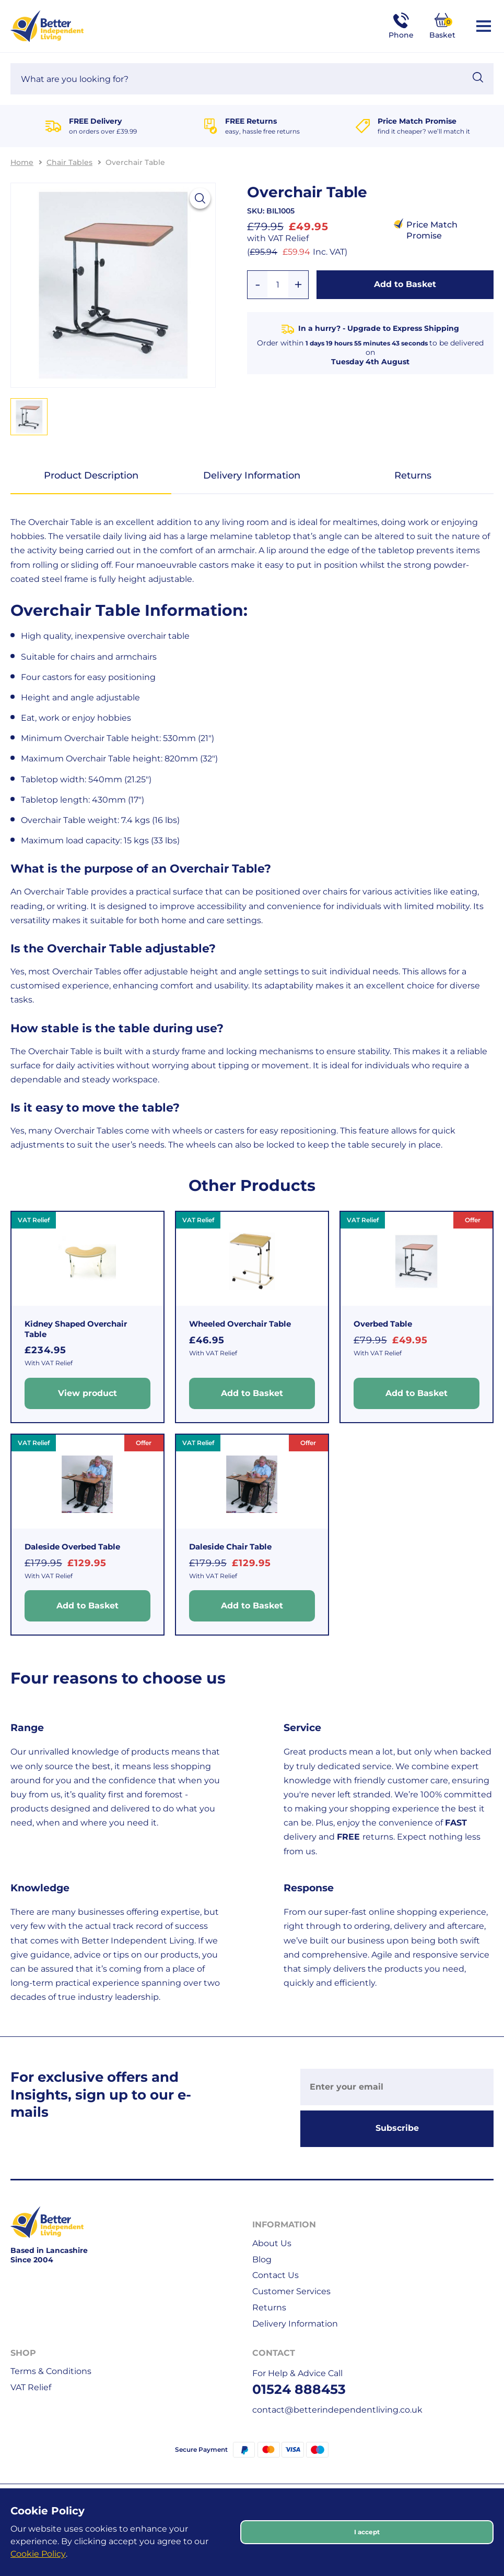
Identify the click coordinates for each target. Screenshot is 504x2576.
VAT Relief (30, 2387)
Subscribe (397, 2128)
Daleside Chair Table (230, 1547)
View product (87, 1393)
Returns (412, 475)
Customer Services (291, 2291)
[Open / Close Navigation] (484, 26)
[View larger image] (200, 198)
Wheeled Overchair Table (240, 1324)
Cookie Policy (38, 2554)
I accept (367, 2532)
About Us (271, 2243)
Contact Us (275, 2275)
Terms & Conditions (50, 2371)
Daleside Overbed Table (72, 1547)
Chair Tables (69, 162)
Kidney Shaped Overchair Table (76, 1329)
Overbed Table (383, 1324)
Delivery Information (251, 475)
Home (21, 162)
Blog (262, 2259)
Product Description (91, 475)
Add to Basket (405, 284)
